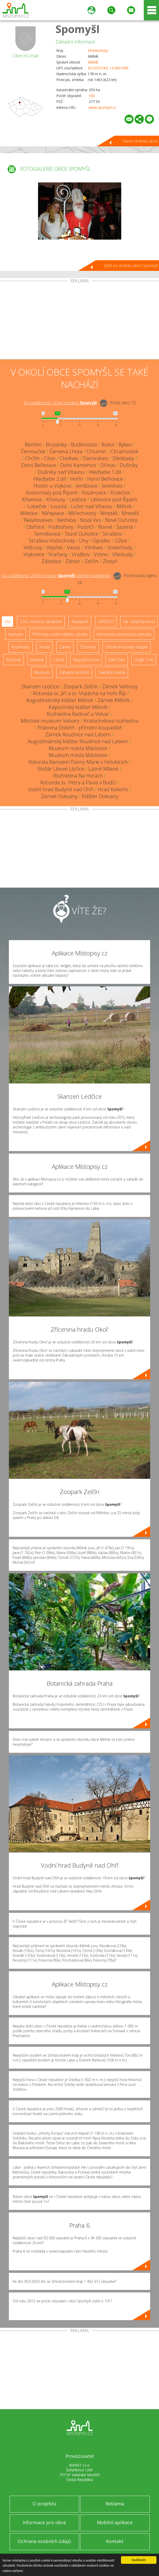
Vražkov (81, 554)
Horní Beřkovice (105, 478)
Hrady (44, 647)
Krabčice (120, 492)
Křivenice (32, 499)
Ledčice (77, 499)
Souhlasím (139, 2560)
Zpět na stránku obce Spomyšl (130, 265)
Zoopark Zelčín (80, 686)
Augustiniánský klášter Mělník (59, 700)
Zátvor (72, 561)
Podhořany (60, 526)
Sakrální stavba (111, 672)
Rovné (105, 526)
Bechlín (33, 444)
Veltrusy (33, 547)
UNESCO (106, 621)
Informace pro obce (44, 2522)
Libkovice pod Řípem (114, 499)
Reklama (114, 2504)
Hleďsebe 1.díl (105, 472)
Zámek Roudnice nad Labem (78, 734)
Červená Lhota (65, 451)
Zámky (65, 647)
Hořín (76, 478)
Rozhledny (20, 647)
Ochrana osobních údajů (44, 2541)
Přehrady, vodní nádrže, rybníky (59, 634)
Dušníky (129, 465)
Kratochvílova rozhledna (111, 720)
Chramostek (124, 451)
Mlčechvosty (82, 513)
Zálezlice (51, 561)
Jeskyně (37, 659)
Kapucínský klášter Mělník (78, 707)
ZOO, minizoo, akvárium (41, 621)
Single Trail (143, 659)
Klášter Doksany (100, 796)
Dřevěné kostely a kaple (126, 647)
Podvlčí (86, 526)
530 (92, 95)
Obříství (35, 526)
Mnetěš (108, 513)
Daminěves (95, 458)
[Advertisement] (79, 321)
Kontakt (114, 2541)
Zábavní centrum (74, 672)
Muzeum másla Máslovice (78, 748)
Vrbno (101, 554)
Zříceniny (88, 647)
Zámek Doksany (59, 796)
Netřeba (66, 520)
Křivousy (55, 499)
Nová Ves (90, 520)
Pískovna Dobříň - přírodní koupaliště (80, 727)
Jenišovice (87, 485)
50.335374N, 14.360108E (108, 68)
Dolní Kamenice (78, 465)
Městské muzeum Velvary (50, 720)
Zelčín (91, 561)
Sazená (124, 526)
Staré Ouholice (81, 533)
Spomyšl (78, 29)
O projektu (44, 2504)
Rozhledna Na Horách (78, 775)
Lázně (58, 659)
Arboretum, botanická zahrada (124, 634)
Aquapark (80, 621)
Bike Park (116, 659)
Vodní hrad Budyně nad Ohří (61, 789)
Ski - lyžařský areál (139, 621)
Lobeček (36, 506)
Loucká (59, 506)
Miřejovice (53, 513)
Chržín (32, 458)
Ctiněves (69, 458)
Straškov (112, 533)
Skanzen (15, 634)
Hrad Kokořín (113, 789)
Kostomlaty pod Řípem (52, 492)
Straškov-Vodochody (52, 540)
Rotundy (13, 659)
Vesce (73, 547)
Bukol (107, 444)
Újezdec (102, 540)
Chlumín (96, 451)
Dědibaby (123, 458)
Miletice (29, 513)
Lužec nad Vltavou (91, 506)
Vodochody (119, 547)
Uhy (83, 540)
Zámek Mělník (113, 700)
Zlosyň (110, 561)
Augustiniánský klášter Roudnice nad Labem (78, 741)
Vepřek (54, 547)
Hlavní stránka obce (140, 141)
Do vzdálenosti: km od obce (60, 403)
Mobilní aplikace (115, 2522)
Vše (7, 621)
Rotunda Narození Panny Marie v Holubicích (78, 761)
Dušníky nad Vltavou (61, 472)
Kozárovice (94, 492)
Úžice (121, 540)
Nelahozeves (38, 520)
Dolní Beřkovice (38, 465)
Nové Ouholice (121, 520)
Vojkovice (34, 554)
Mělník (93, 62)
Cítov (49, 458)
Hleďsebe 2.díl (49, 478)
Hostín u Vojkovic (53, 485)
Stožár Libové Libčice (61, 768)
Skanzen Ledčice (40, 686)
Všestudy (122, 554)
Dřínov (107, 465)
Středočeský (98, 50)
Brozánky (56, 444)
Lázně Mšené (103, 768)
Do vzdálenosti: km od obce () (56, 575)
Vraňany (57, 554)
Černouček (33, 451)
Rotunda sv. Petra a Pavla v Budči (78, 782)
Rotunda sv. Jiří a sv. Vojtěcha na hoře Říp (79, 693)
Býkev (124, 444)
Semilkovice (47, 533)
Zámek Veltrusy (120, 686)
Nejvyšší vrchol (86, 659)
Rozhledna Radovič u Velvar (78, 713)
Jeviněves (112, 485)
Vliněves (93, 547)
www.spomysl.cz (102, 107)
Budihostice (84, 444)
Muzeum (42, 672)
